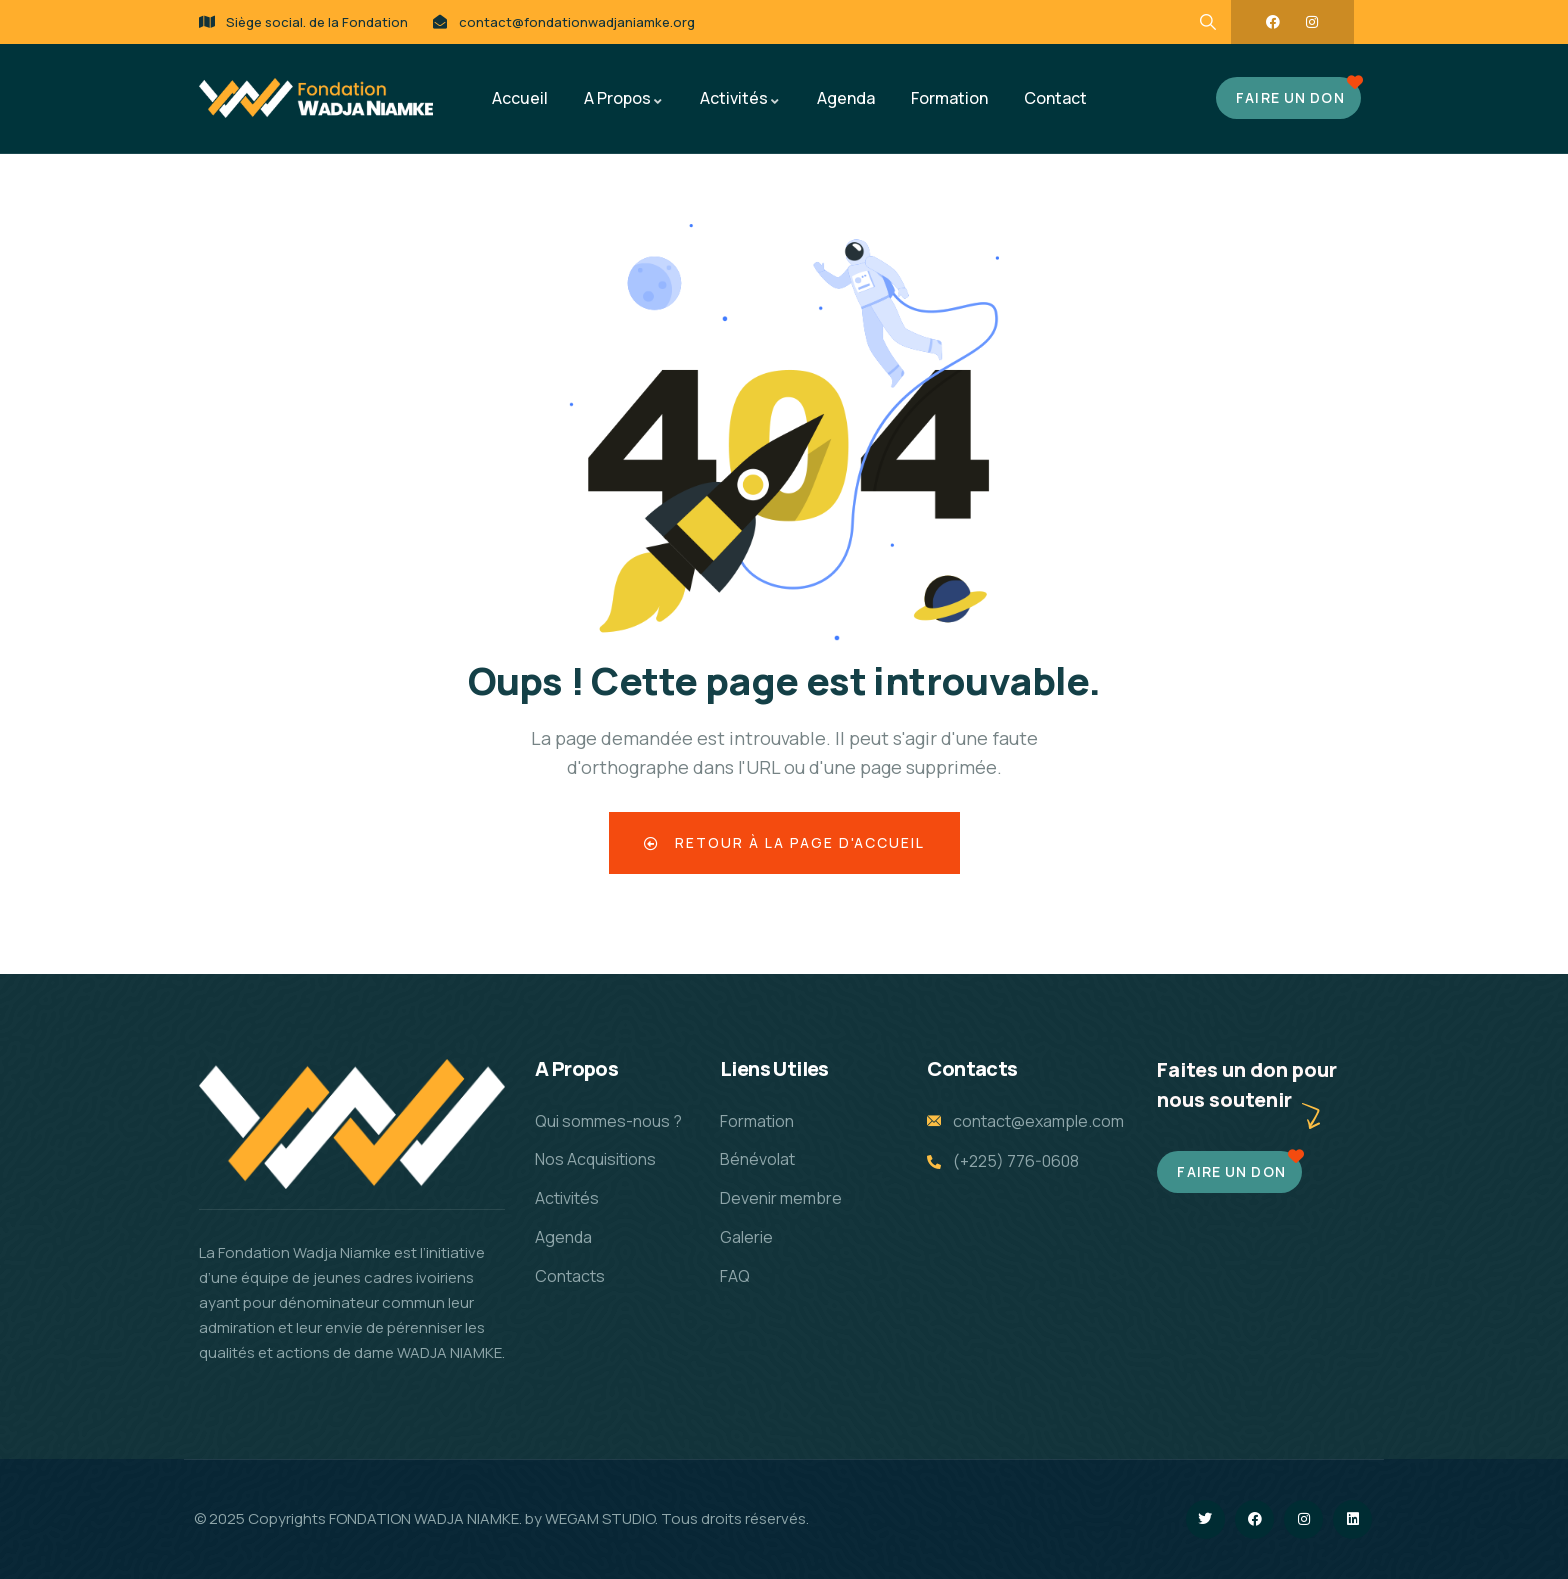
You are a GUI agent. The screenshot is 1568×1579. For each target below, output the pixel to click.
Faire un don (1231, 1171)
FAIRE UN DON (1290, 97)
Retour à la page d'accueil (784, 842)
